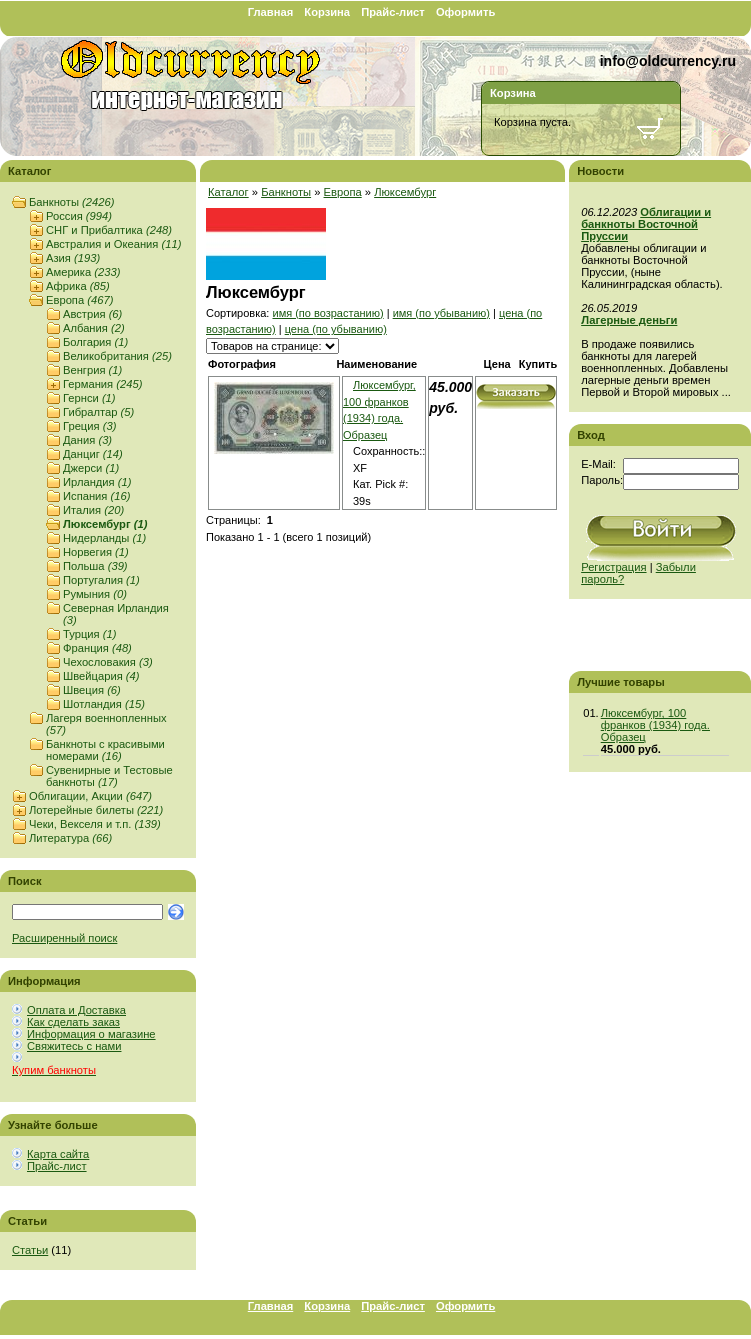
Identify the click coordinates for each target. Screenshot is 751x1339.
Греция (89, 426)
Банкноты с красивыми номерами (105, 750)
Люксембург (105, 524)
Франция (97, 648)
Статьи (30, 1250)
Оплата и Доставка (76, 1010)
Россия (79, 216)
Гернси (89, 398)
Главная (271, 12)
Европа (79, 300)
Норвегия (96, 552)
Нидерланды (104, 538)
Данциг (93, 454)
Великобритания (117, 356)
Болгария (95, 342)
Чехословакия (108, 662)
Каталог (228, 192)
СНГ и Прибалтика (109, 230)
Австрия (92, 314)
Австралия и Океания (113, 244)
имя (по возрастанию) (327, 313)
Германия (102, 384)
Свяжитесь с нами (74, 1046)
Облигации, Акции (90, 796)
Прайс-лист (393, 12)
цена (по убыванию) (336, 329)
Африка (78, 286)
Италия (93, 510)
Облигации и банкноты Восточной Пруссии (646, 224)
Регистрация (613, 567)
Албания (94, 328)
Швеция (92, 690)
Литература (70, 838)
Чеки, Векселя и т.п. (95, 824)
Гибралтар (98, 412)
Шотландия (104, 704)
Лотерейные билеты (96, 810)
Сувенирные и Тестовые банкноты (109, 776)
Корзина (327, 12)
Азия (73, 258)
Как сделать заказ (73, 1022)
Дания (87, 440)
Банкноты (71, 202)
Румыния (95, 594)
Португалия (101, 580)
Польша (95, 566)
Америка (83, 272)
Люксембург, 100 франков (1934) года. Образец (655, 725)
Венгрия (92, 370)
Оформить (465, 12)
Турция (89, 634)
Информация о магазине (91, 1034)
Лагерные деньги (629, 320)
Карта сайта (58, 1154)
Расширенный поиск (64, 938)
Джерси (91, 468)
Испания (96, 496)
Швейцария (101, 676)
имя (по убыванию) (441, 313)
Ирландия (97, 482)
